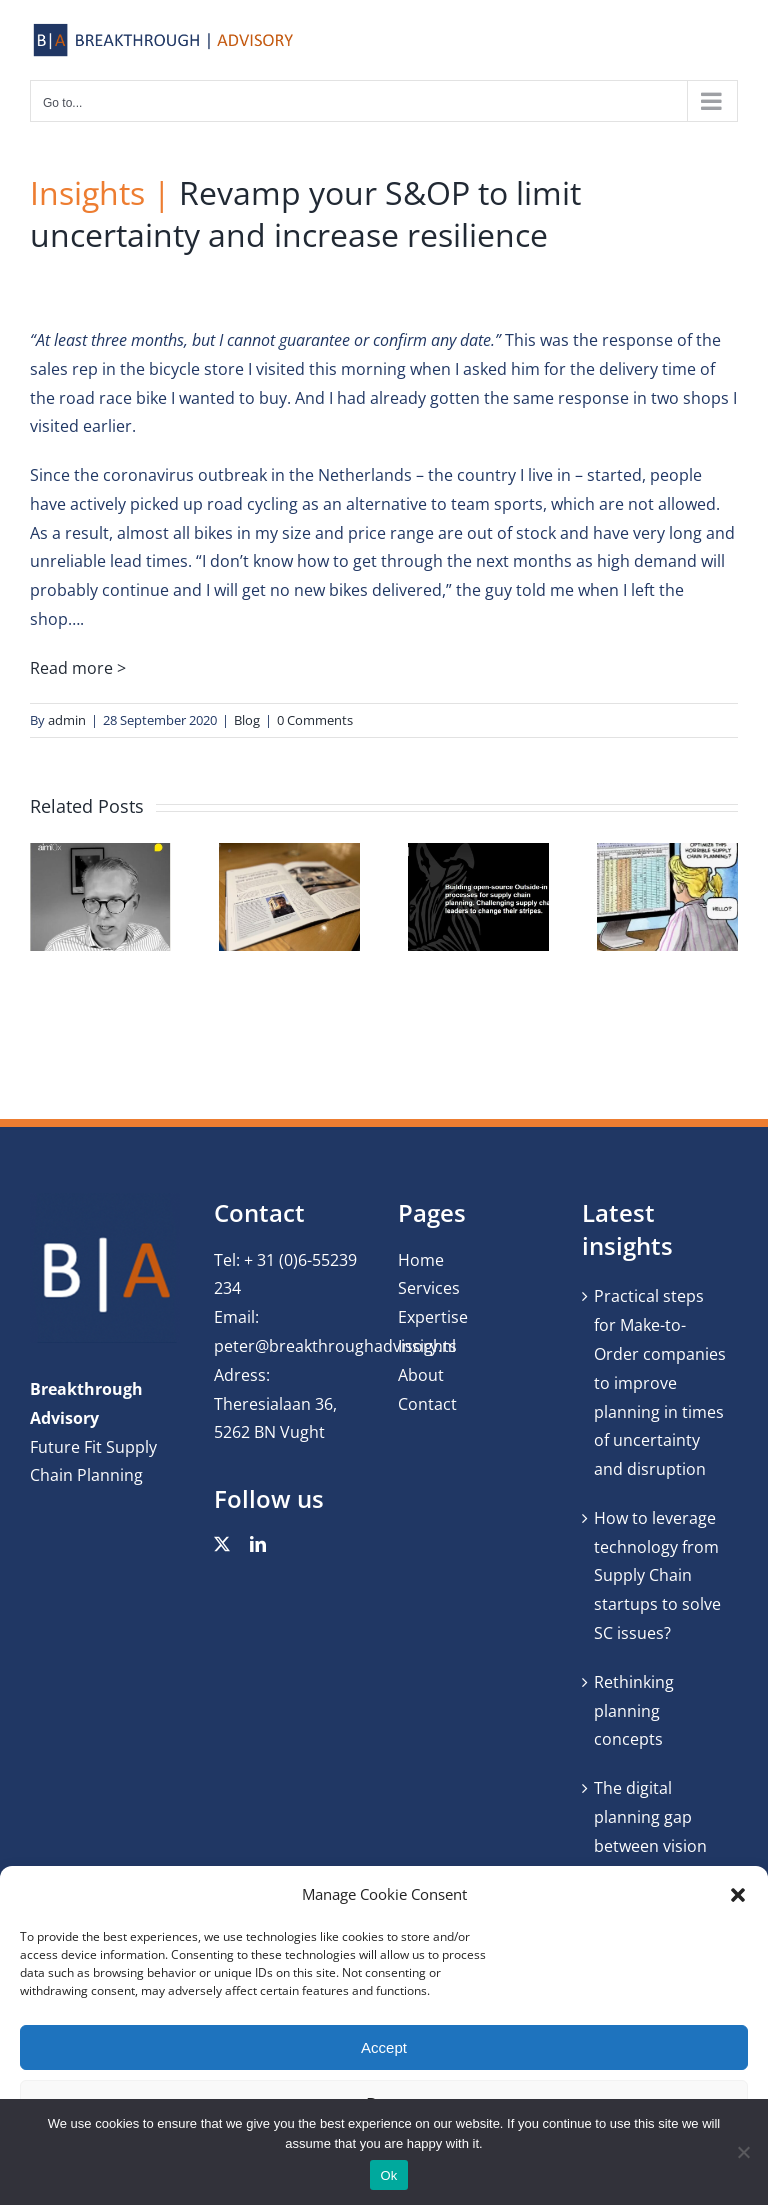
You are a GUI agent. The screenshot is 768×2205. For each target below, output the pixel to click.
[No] (743, 2152)
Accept (384, 2047)
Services (429, 1288)
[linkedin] (258, 1544)
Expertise (433, 1317)
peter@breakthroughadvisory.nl (335, 1346)
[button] (738, 1895)
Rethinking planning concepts (634, 1711)
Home (421, 1260)
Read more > (78, 668)
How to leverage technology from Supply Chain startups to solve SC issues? (657, 1575)
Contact (427, 1404)
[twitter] (222, 1544)
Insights (427, 1346)
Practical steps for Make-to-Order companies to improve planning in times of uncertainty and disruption (660, 1382)
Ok (388, 2175)
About (421, 1375)
